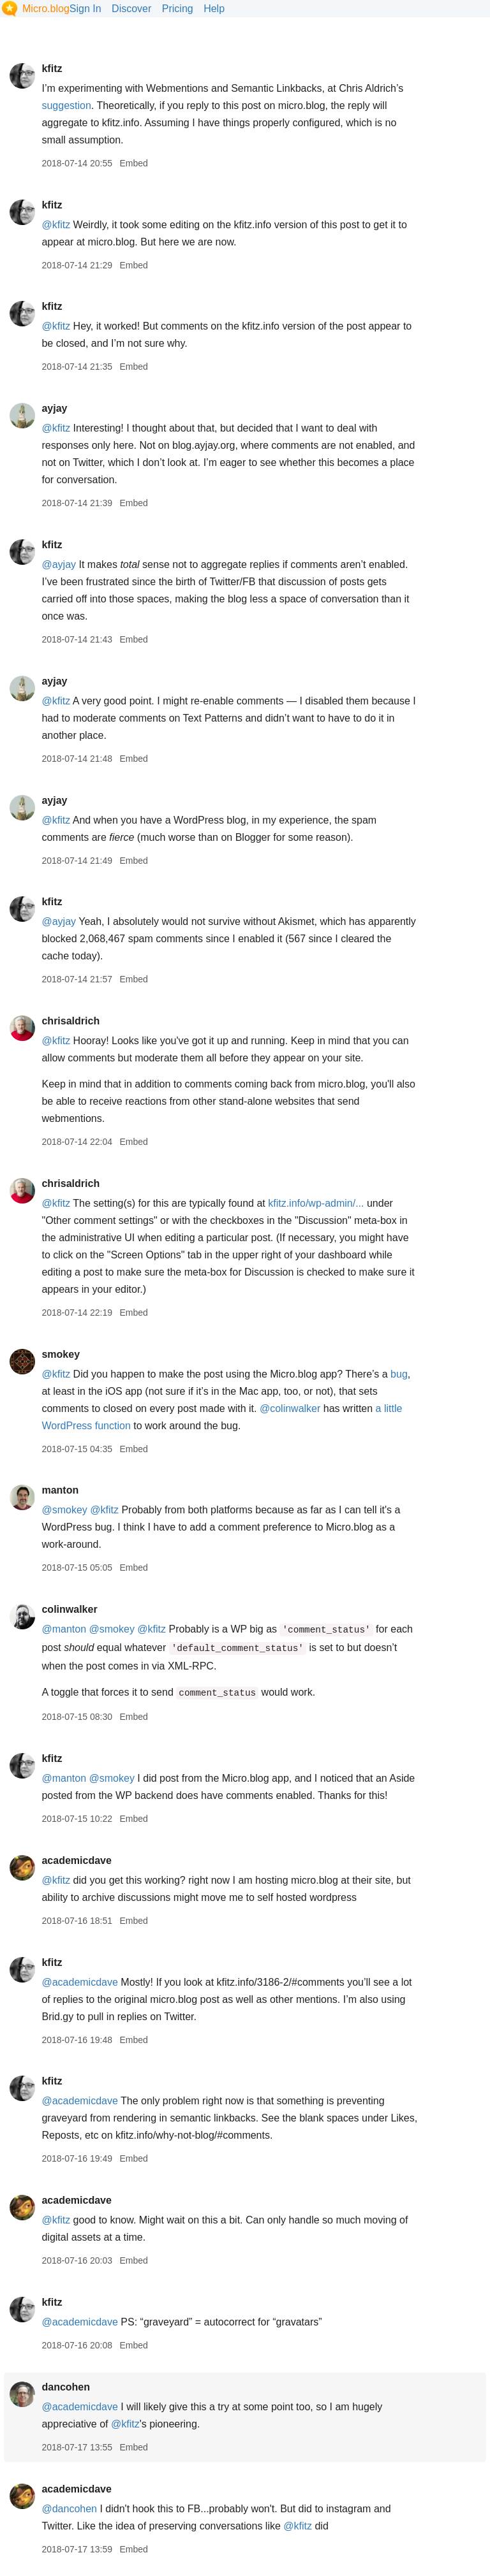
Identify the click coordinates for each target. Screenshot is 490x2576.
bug (399, 1374)
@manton (63, 1629)
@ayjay (58, 564)
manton (59, 1490)
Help (214, 8)
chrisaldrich (70, 1020)
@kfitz (55, 224)
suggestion (66, 105)
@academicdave (79, 1982)
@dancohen (69, 2508)
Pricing (177, 8)
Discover (131, 8)
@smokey (64, 1509)
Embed (133, 163)
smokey (60, 1354)
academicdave (76, 1860)
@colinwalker (290, 1408)
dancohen (65, 2387)
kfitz (51, 68)
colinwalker (69, 1609)
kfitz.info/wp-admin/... (316, 1203)
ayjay (54, 408)
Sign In (85, 8)
